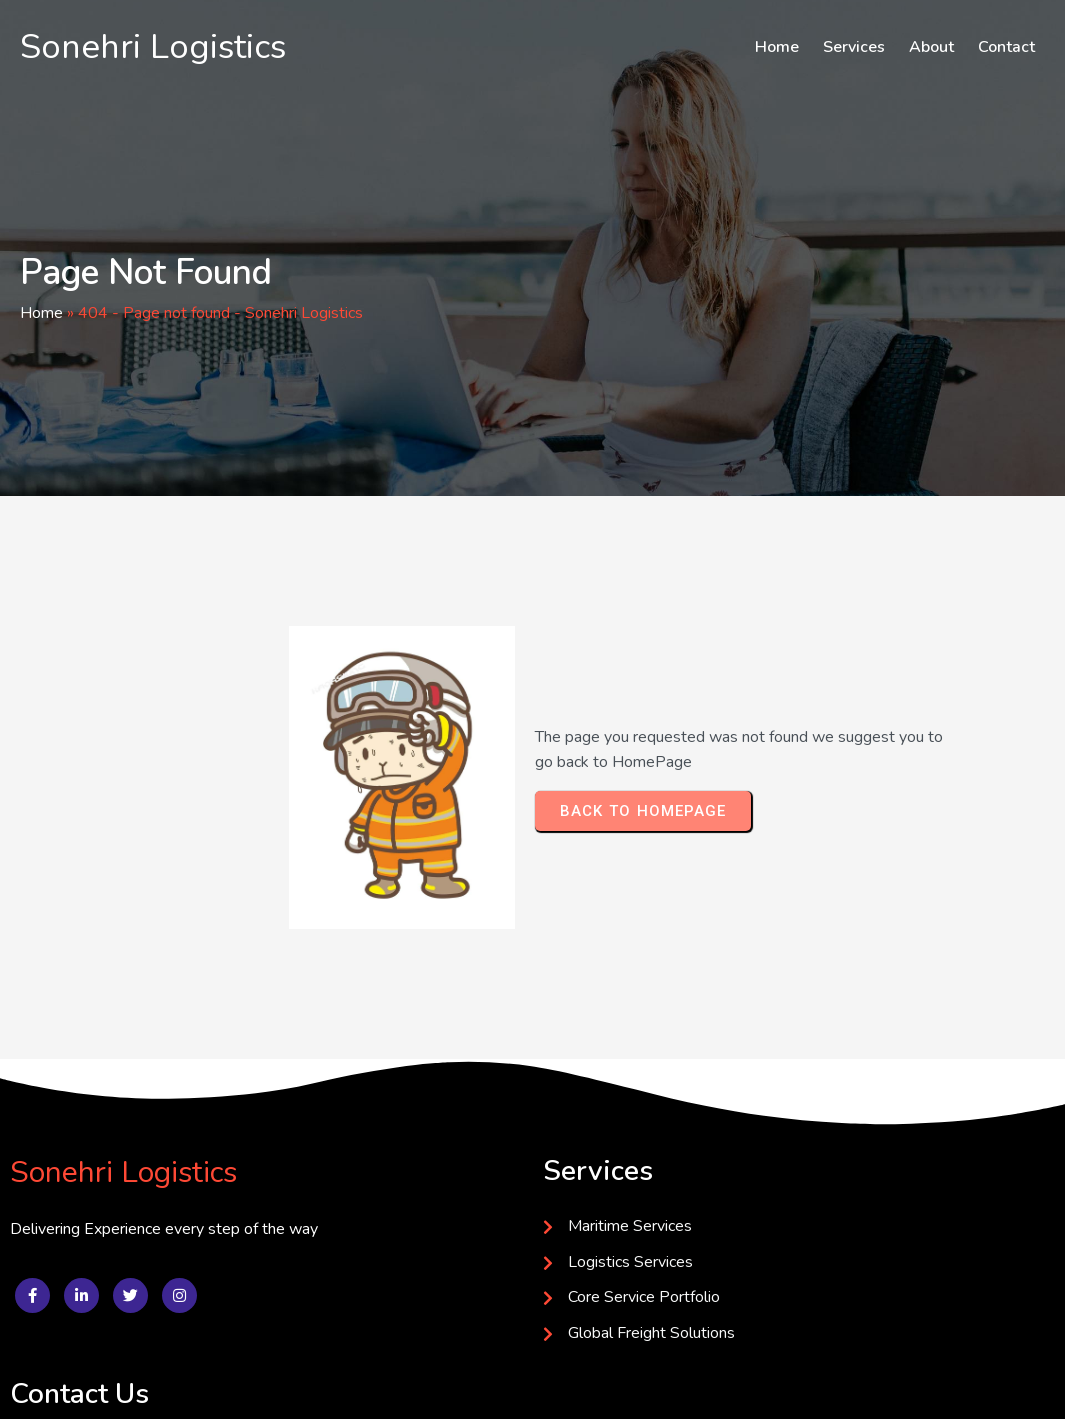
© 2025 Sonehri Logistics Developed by (153, 1387)
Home (41, 314)
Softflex (325, 1387)
